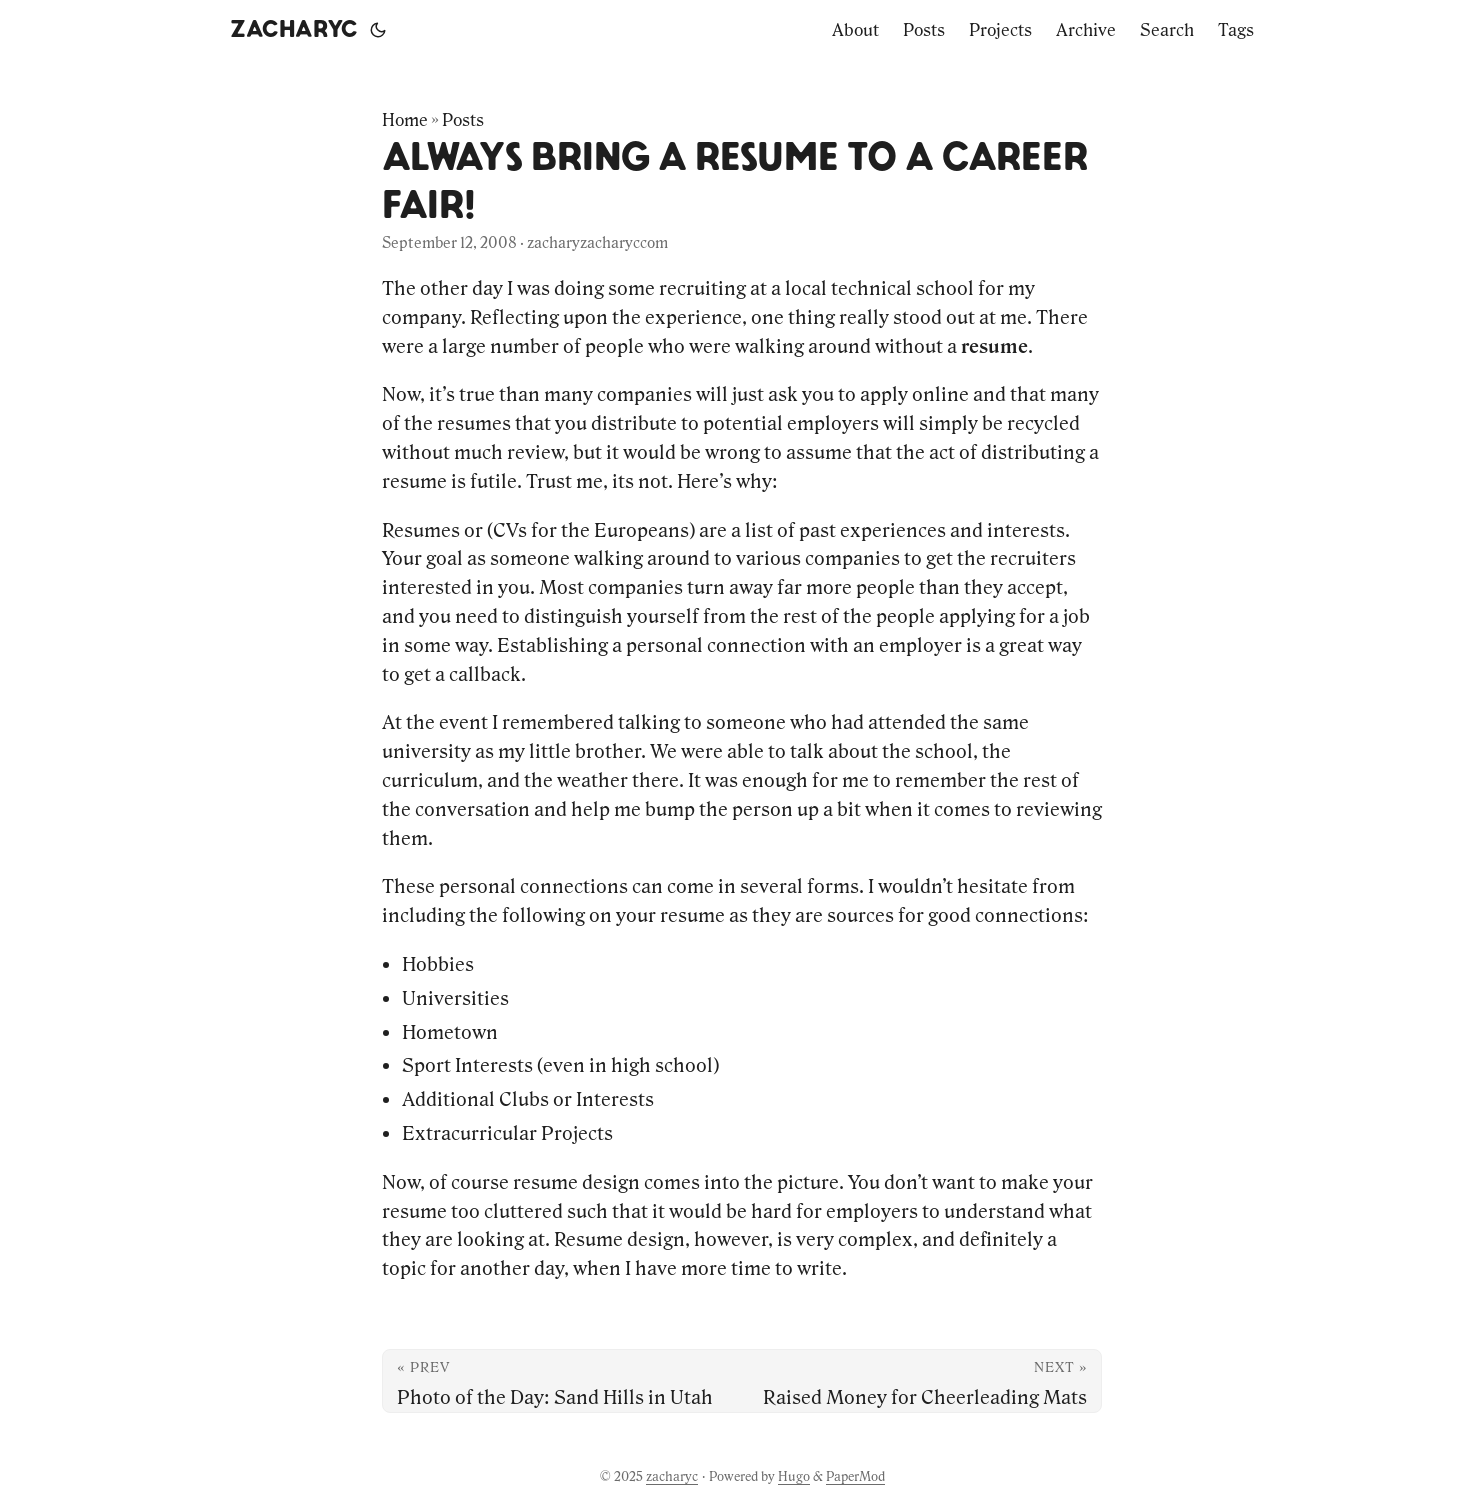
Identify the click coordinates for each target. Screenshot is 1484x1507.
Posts (463, 120)
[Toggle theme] (378, 30)
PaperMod (855, 1476)
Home (405, 120)
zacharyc (294, 30)
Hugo (794, 1476)
